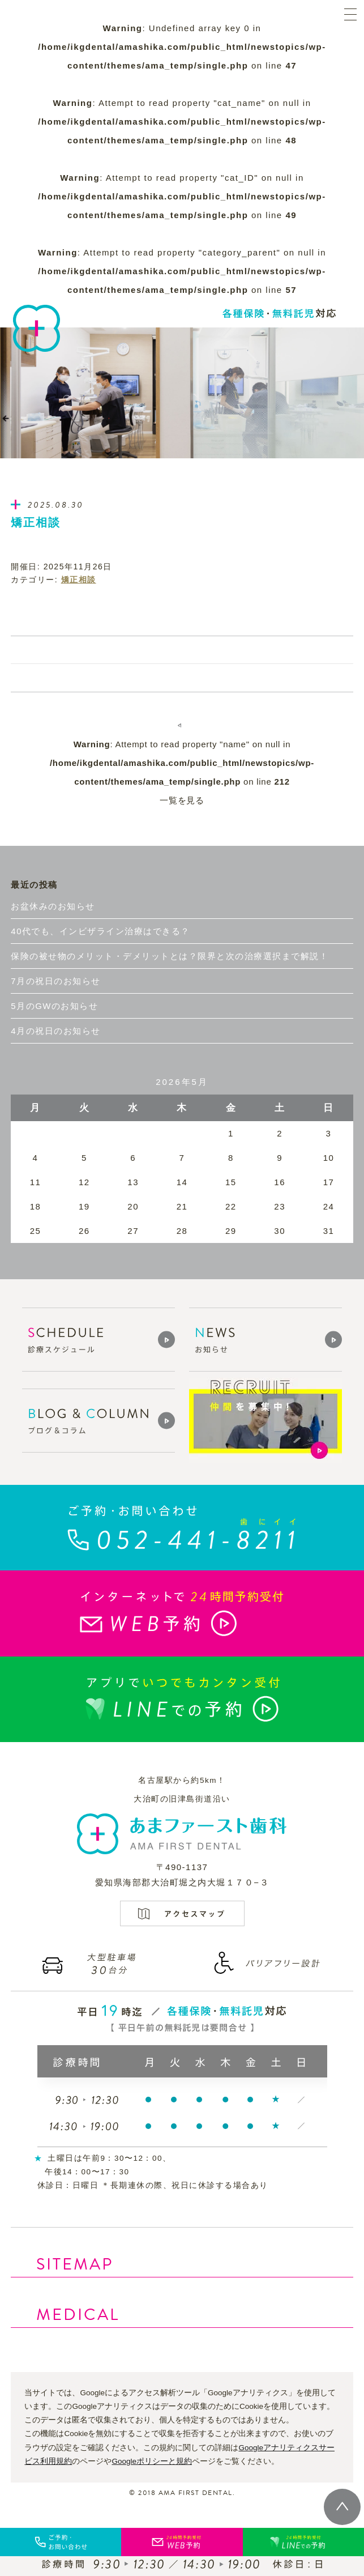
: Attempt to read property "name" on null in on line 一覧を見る (182, 772)
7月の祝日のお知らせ (55, 981)
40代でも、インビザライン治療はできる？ (100, 931)
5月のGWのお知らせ (54, 1006)
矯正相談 (78, 579)
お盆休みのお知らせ (53, 906)
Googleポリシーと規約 (152, 2461)
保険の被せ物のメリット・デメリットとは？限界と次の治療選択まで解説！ (169, 956)
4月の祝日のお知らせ (55, 1031)
